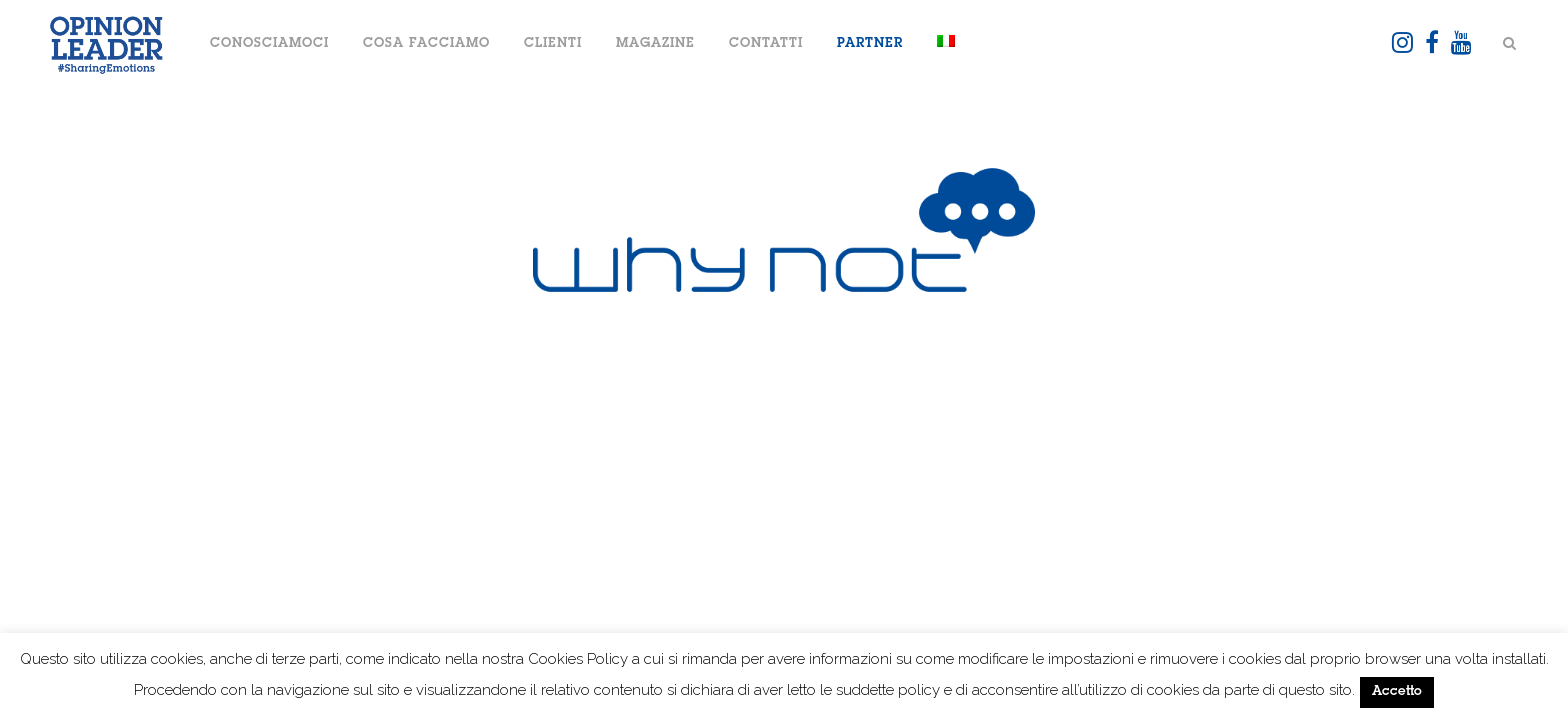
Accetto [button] (1397, 692)
